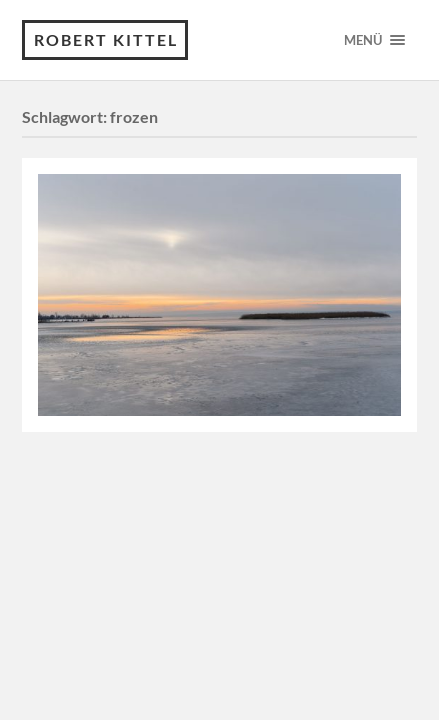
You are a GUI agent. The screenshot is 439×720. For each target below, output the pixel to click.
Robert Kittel (106, 39)
